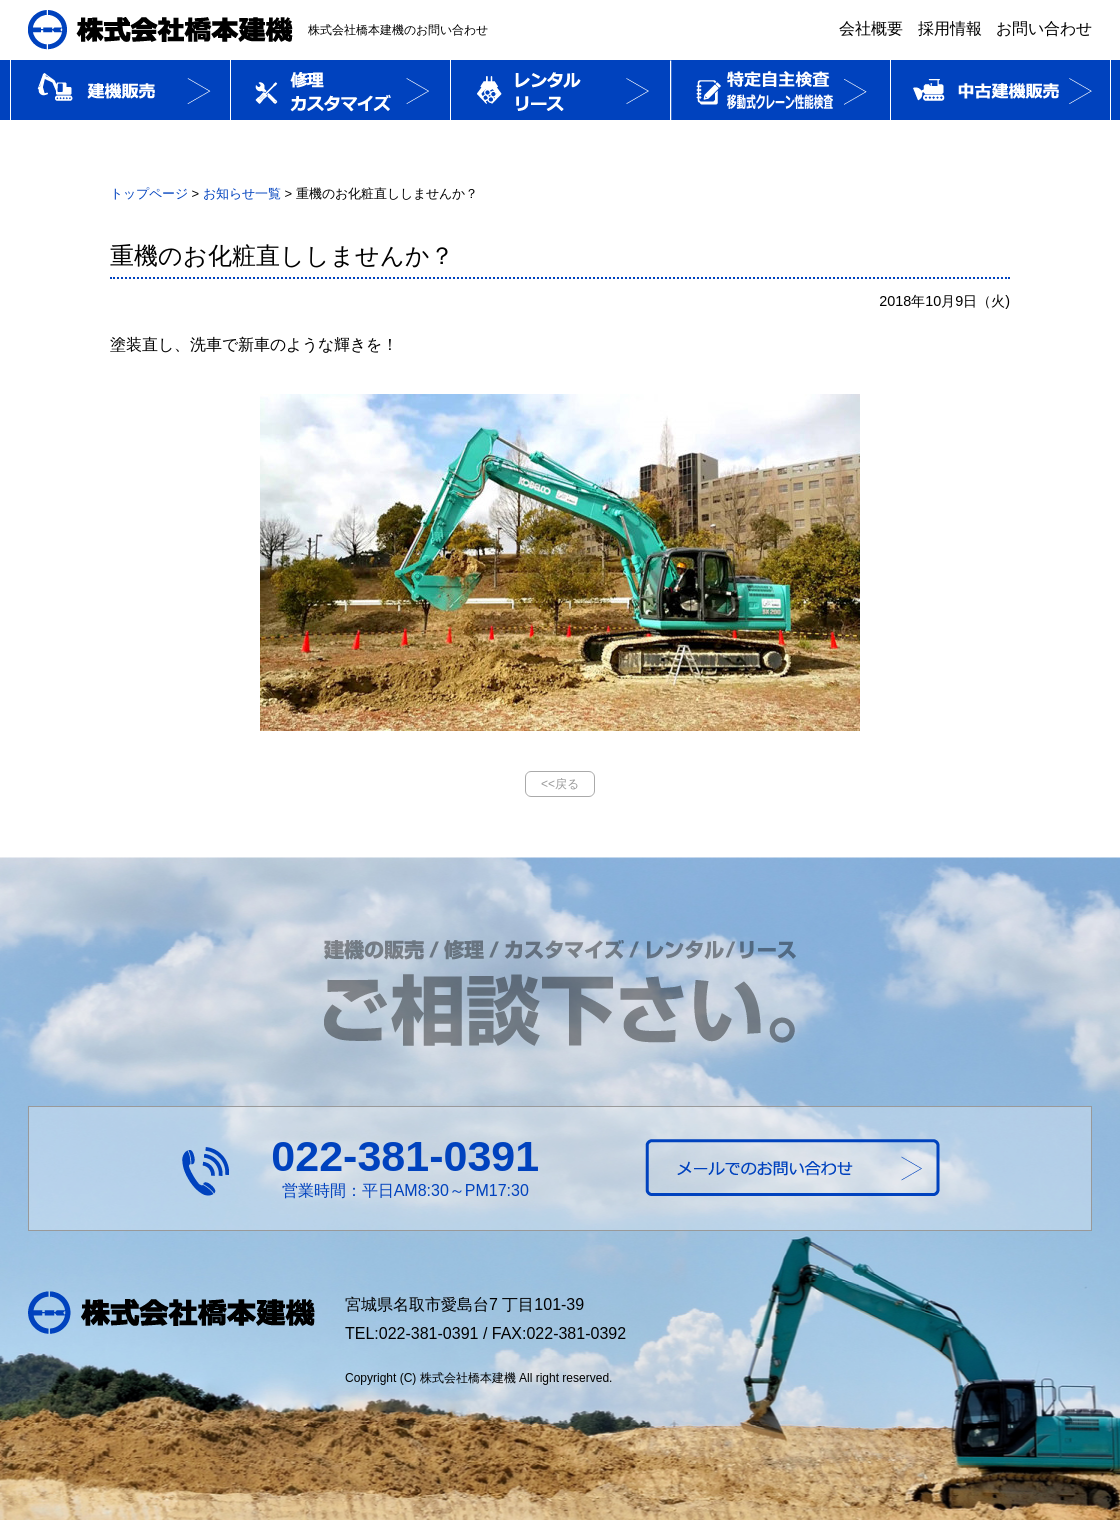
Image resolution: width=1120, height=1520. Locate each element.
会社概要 (871, 28)
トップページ (149, 193)
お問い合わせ (1044, 28)
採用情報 (950, 28)
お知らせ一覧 (242, 193)
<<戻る (560, 784)
